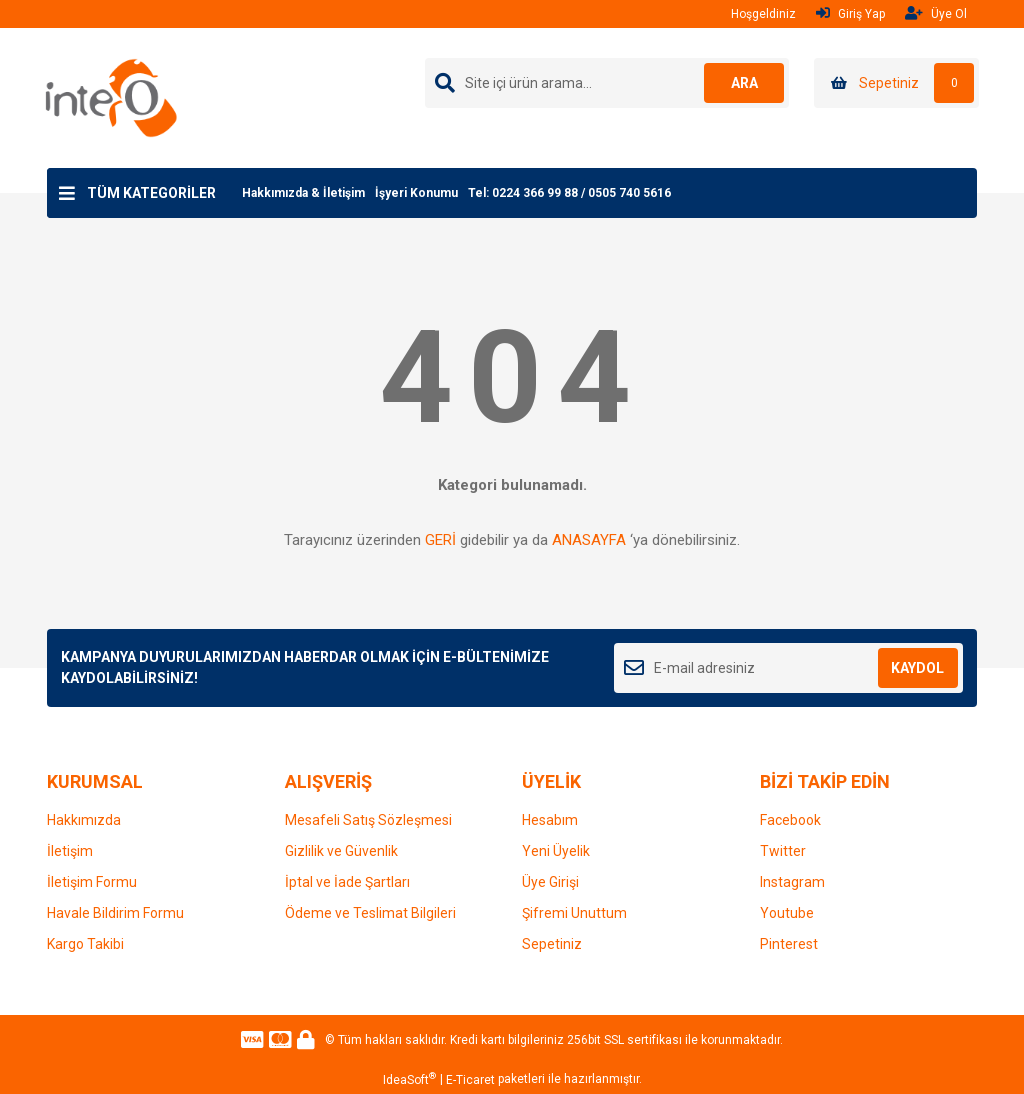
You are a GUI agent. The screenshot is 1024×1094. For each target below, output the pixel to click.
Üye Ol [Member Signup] (936, 13)
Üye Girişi (550, 882)
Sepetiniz (552, 944)
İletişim (70, 851)
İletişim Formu (92, 882)
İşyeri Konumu (416, 193)
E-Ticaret (470, 1080)
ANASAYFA (589, 540)
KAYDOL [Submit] (917, 668)
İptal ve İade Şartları (347, 882)
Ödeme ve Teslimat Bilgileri (370, 913)
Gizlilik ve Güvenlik (341, 851)
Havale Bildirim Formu (115, 913)
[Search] (607, 83)
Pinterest (789, 944)
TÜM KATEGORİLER (151, 193)
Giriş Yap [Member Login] (850, 13)
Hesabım (550, 820)
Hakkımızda (84, 820)
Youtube (787, 913)
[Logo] (111, 97)
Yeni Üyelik (556, 851)
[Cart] (896, 83)
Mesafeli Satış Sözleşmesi (368, 820)
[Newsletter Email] (788, 668)
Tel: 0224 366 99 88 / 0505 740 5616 (569, 193)
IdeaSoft (409, 1079)
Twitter (783, 851)
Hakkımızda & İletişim (303, 193)
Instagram (792, 882)
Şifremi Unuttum (574, 913)
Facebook (790, 820)
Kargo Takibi (85, 944)
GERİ (440, 540)
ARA (744, 83)
